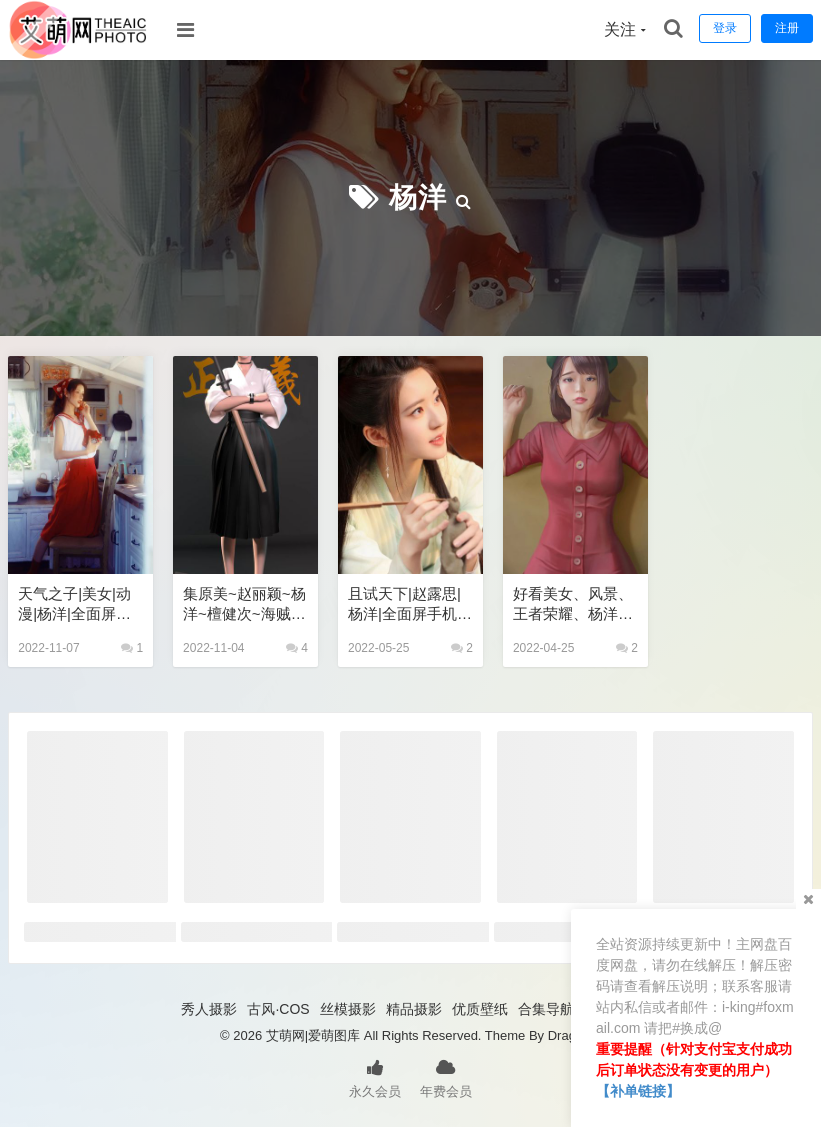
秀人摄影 (209, 1009)
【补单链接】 (638, 1091)
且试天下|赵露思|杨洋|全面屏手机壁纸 (410, 604)
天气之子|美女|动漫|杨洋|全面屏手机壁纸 (74, 604)
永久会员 (375, 1077)
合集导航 (546, 1009)
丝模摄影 (348, 1009)
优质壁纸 (480, 1009)
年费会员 (446, 1077)
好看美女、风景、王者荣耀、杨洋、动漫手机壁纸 (573, 604)
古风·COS (278, 1009)
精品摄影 (414, 1009)
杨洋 (418, 197)
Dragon (569, 1035)
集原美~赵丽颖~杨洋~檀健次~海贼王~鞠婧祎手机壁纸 (244, 604)
